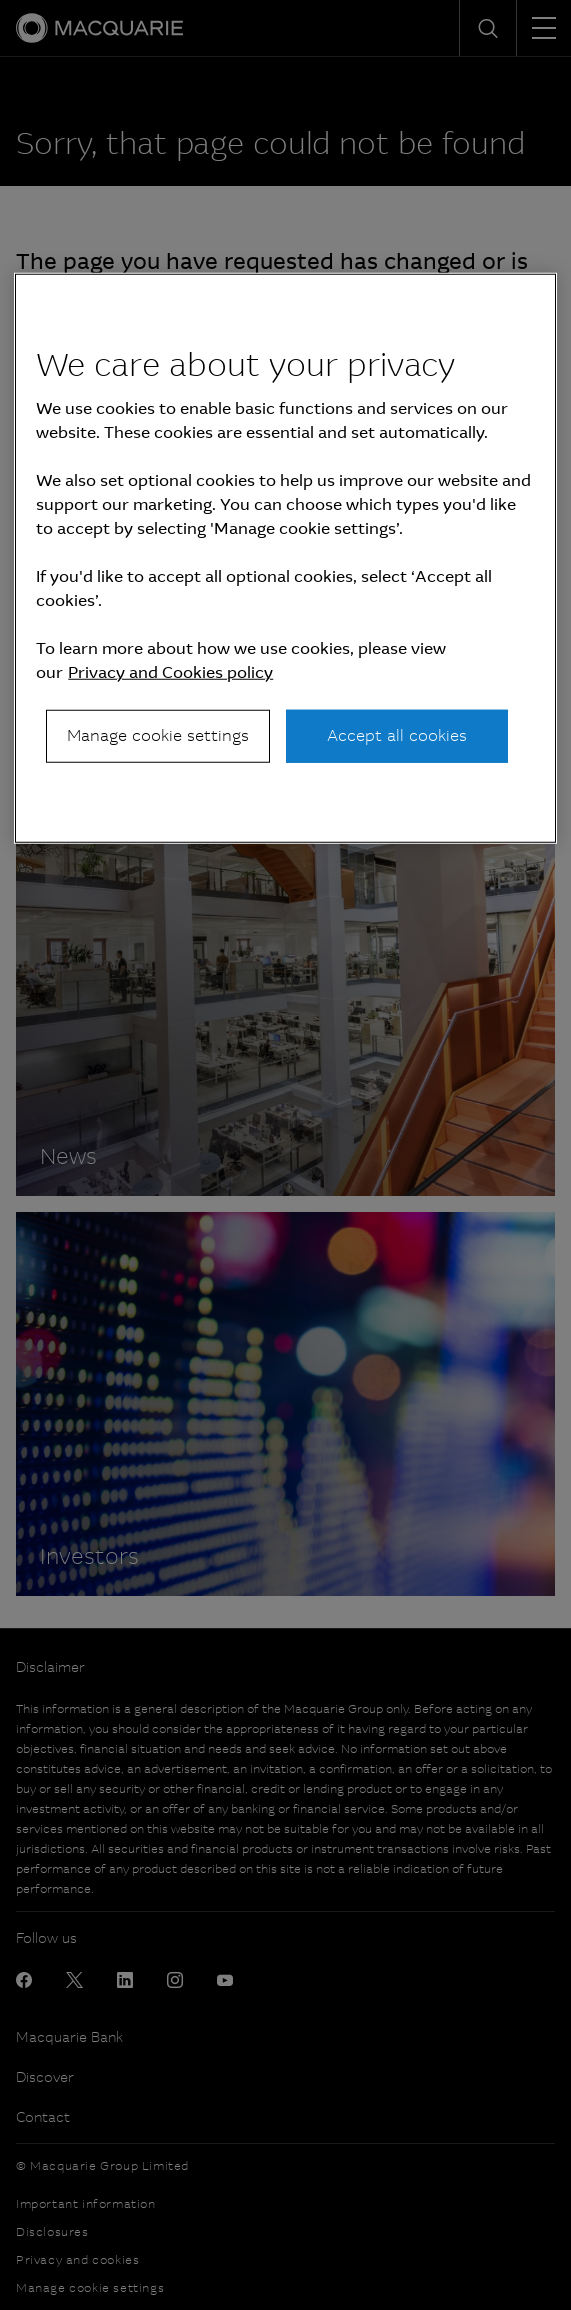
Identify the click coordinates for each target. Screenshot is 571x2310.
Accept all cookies (397, 735)
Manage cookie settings (158, 735)
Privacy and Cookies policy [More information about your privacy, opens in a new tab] (170, 672)
